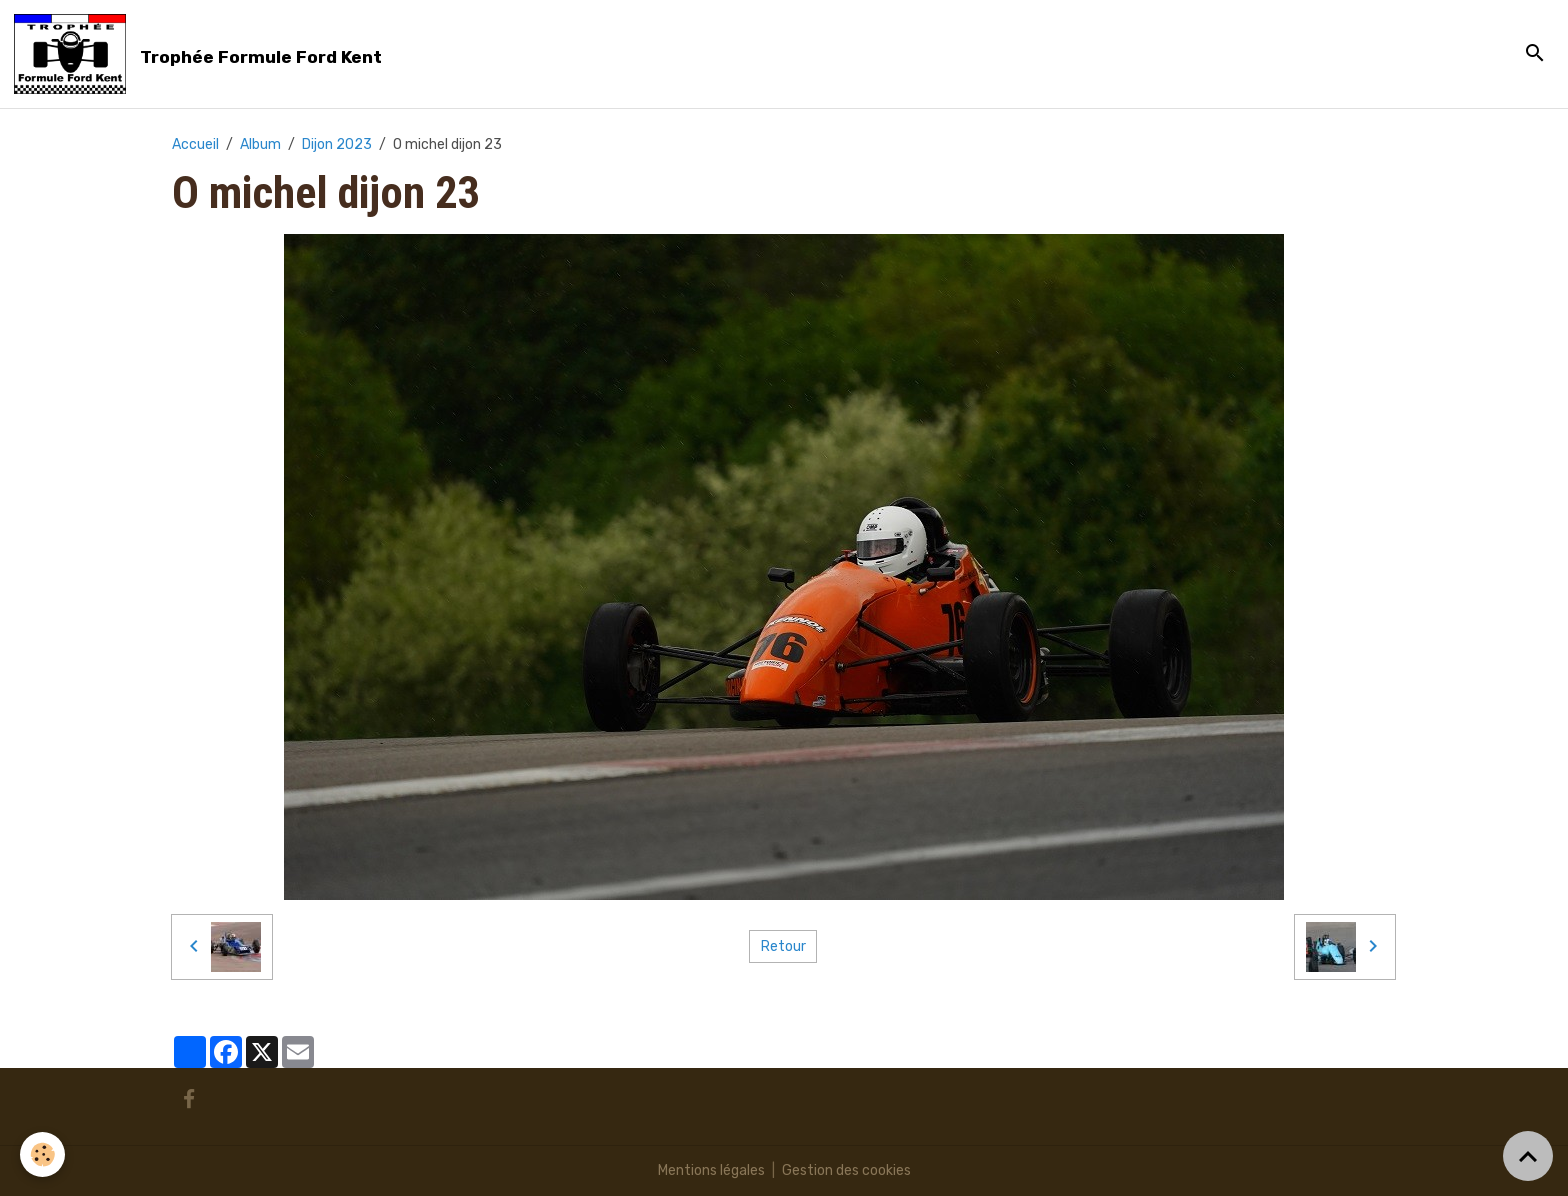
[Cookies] (42, 1154)
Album (260, 144)
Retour (783, 946)
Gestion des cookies (846, 1170)
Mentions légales (711, 1170)
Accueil (195, 144)
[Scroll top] (1528, 1156)
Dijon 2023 (337, 144)
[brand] (201, 54)
